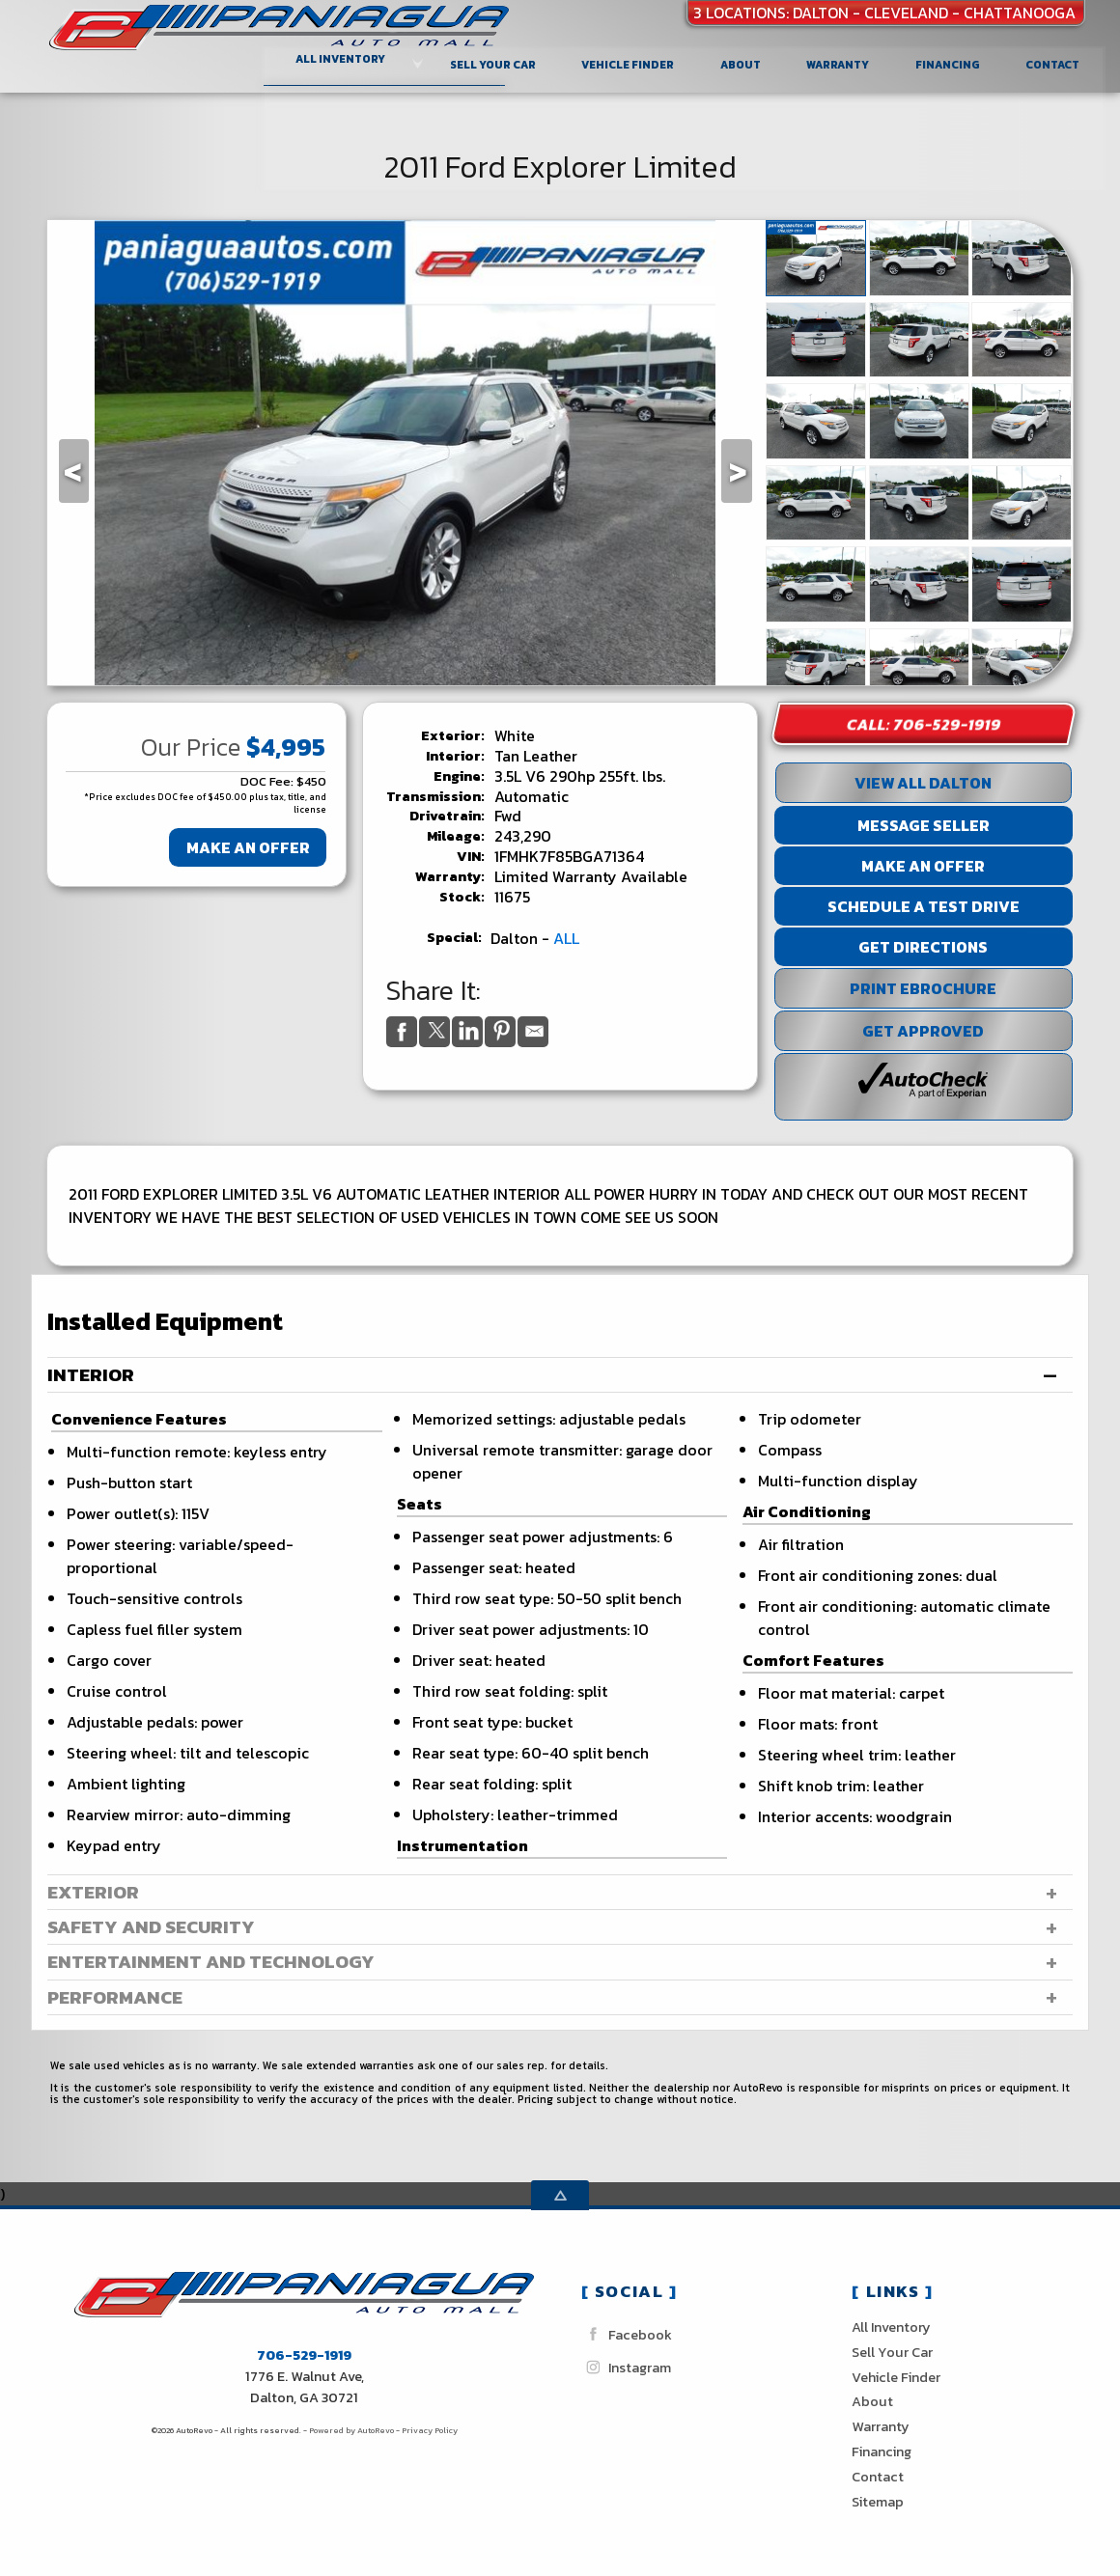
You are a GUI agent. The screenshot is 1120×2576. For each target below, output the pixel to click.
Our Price (190, 747)
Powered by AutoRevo (351, 2430)
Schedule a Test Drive (923, 906)
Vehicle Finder (896, 2377)
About (872, 2401)
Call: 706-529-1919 (923, 723)
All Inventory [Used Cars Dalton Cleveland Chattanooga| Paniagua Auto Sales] (342, 58)
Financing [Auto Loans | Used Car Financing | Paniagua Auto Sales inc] (949, 62)
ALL (566, 938)
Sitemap (878, 2501)
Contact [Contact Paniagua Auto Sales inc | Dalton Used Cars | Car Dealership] (1054, 62)
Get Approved (923, 1030)
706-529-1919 (304, 2355)
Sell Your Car (495, 62)
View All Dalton (923, 782)
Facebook (626, 2334)
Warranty (881, 2426)
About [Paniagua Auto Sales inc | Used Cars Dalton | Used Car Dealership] (742, 62)
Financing (881, 2451)
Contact (878, 2476)
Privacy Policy (430, 2430)
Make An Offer (248, 847)
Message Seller (923, 825)
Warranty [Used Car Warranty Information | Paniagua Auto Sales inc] (839, 62)
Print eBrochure (923, 988)
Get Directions (923, 946)
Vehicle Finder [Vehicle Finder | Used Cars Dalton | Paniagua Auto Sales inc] (629, 62)
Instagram (626, 2367)
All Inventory (891, 2327)
